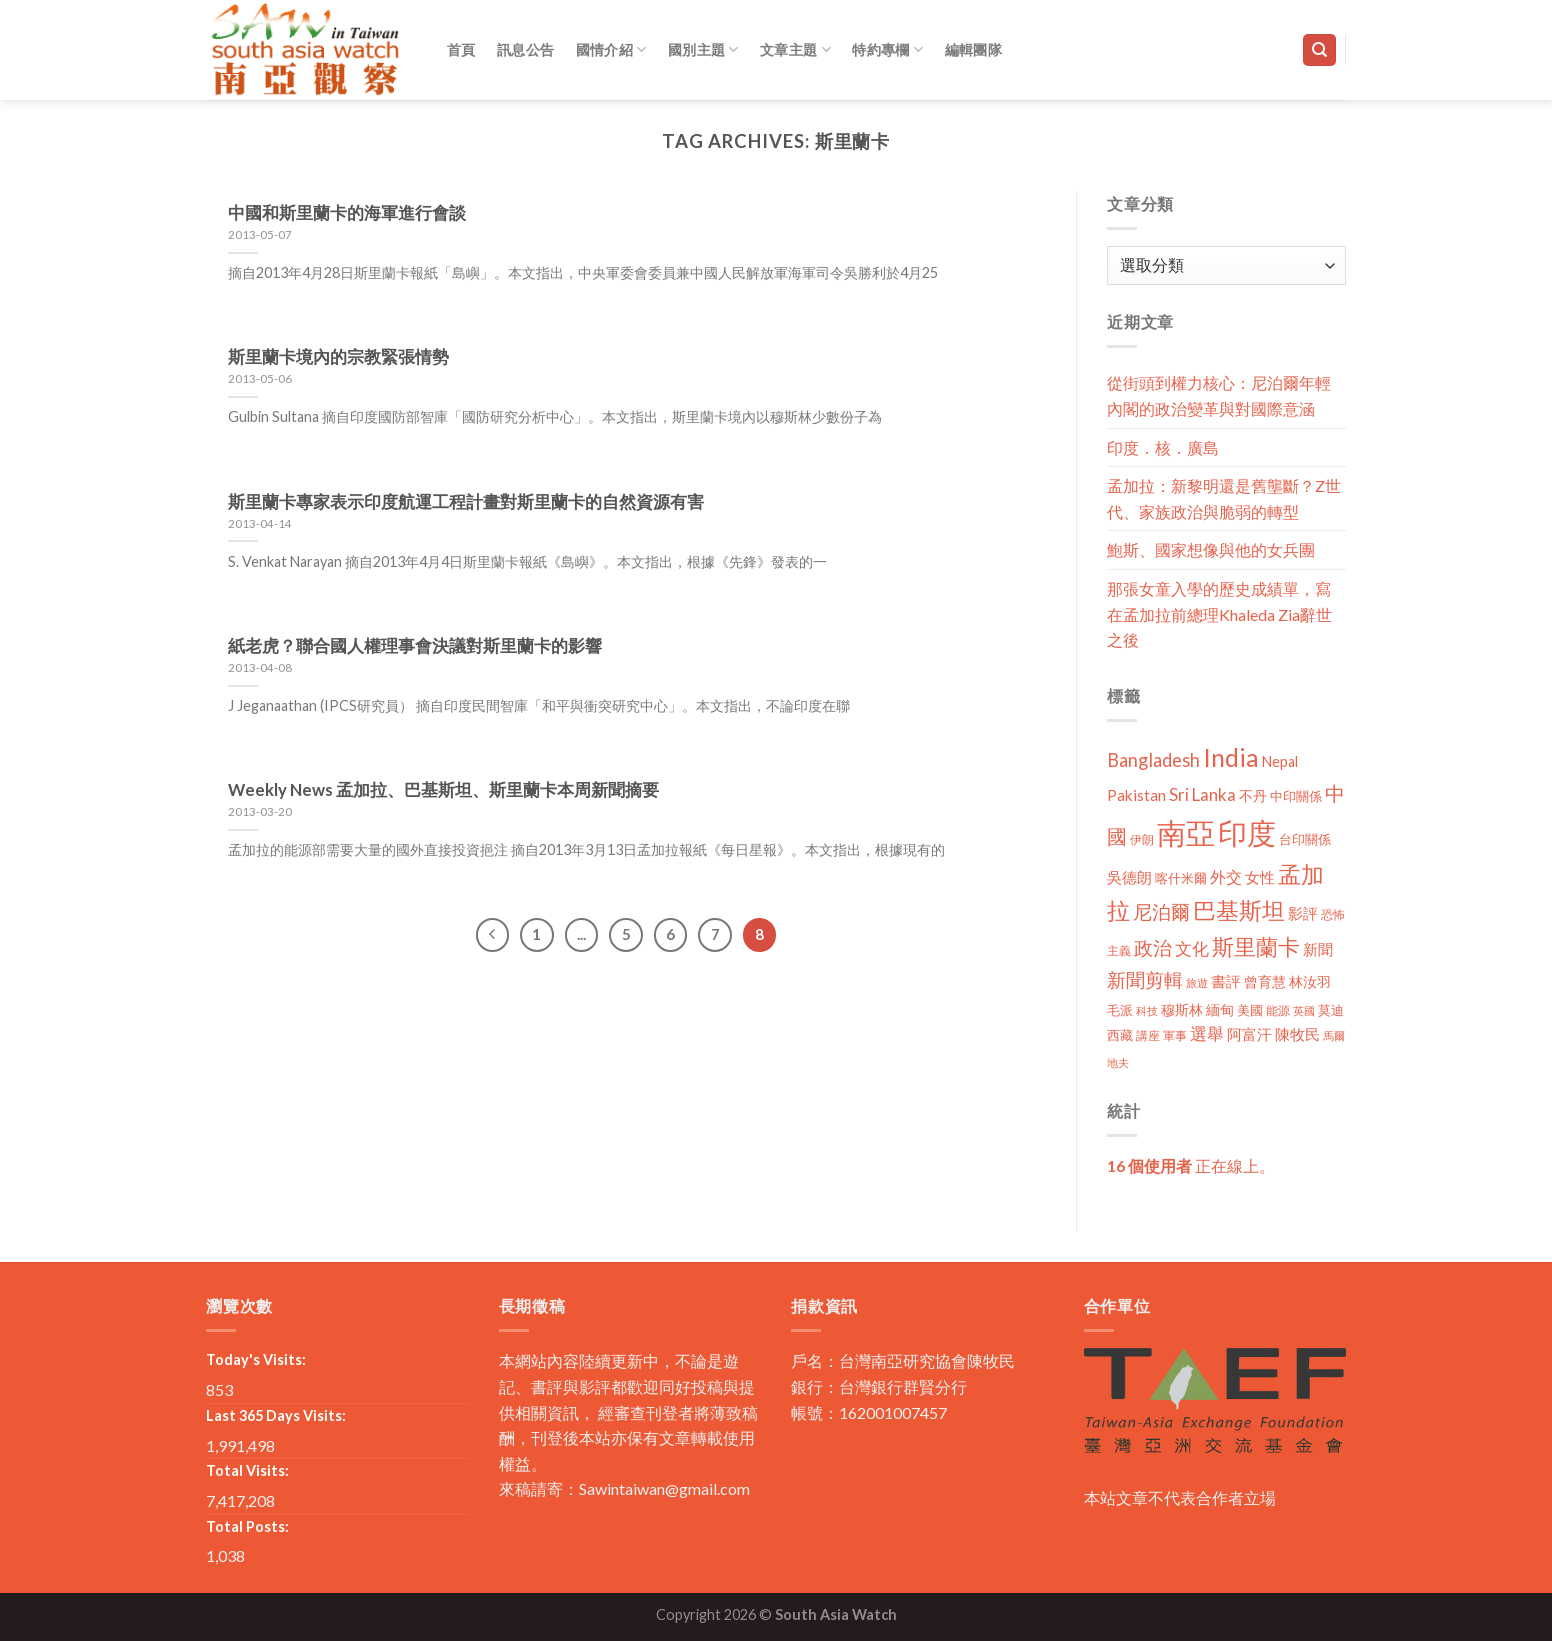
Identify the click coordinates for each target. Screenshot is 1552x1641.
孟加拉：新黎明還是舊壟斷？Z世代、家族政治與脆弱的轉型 (1224, 498)
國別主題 (703, 49)
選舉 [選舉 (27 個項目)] (1207, 1033)
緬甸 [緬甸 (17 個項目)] (1220, 1009)
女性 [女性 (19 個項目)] (1260, 877)
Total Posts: (247, 1526)
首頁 (461, 49)
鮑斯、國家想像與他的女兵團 (1211, 549)
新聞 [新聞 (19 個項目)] (1318, 949)
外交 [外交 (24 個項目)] (1226, 876)
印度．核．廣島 (1163, 447)
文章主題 (795, 49)
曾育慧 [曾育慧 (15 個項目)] (1265, 981)
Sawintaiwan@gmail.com (664, 1488)
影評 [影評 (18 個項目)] (1303, 913)
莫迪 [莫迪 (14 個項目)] (1331, 1010)
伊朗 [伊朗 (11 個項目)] (1142, 839)
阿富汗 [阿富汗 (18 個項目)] (1249, 1034)
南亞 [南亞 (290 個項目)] (1186, 832)
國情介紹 (611, 49)
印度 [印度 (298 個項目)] (1247, 832)
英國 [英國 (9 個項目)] (1304, 1010)
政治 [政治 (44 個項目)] (1153, 947)
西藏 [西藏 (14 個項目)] (1120, 1035)
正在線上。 (1191, 1165)
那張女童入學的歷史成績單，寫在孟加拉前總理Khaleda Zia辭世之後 (1219, 614)
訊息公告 (525, 49)
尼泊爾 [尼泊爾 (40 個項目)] (1161, 912)
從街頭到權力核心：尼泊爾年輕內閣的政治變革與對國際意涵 (1219, 395)
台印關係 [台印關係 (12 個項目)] (1305, 839)
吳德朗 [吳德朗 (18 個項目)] (1129, 877)
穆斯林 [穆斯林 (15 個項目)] (1182, 1009)
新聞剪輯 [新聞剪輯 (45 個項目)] (1145, 979)
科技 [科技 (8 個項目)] (1147, 1010)
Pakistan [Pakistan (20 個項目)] (1136, 795)
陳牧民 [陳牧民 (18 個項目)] (1297, 1034)
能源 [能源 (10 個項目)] (1278, 1010)
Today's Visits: (256, 1359)
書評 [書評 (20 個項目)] (1226, 981)
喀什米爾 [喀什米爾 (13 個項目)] (1181, 878)
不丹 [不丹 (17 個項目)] (1253, 795)
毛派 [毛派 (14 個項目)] (1120, 1010)
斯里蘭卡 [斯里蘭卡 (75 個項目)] (1256, 946)
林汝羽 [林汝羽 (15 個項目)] (1310, 981)
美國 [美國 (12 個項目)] (1250, 1010)
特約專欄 (887, 49)
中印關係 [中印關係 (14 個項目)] (1296, 796)
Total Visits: (247, 1470)
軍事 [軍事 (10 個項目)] (1175, 1035)
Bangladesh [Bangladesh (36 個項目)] (1153, 760)
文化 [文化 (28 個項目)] (1192, 948)
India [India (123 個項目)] (1231, 757)
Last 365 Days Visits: (276, 1415)
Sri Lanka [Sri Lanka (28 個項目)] (1202, 794)
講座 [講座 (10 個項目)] (1148, 1035)
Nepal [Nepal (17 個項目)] (1280, 761)
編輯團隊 (973, 49)
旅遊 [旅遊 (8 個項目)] (1197, 982)
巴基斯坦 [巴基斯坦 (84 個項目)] (1239, 910)
